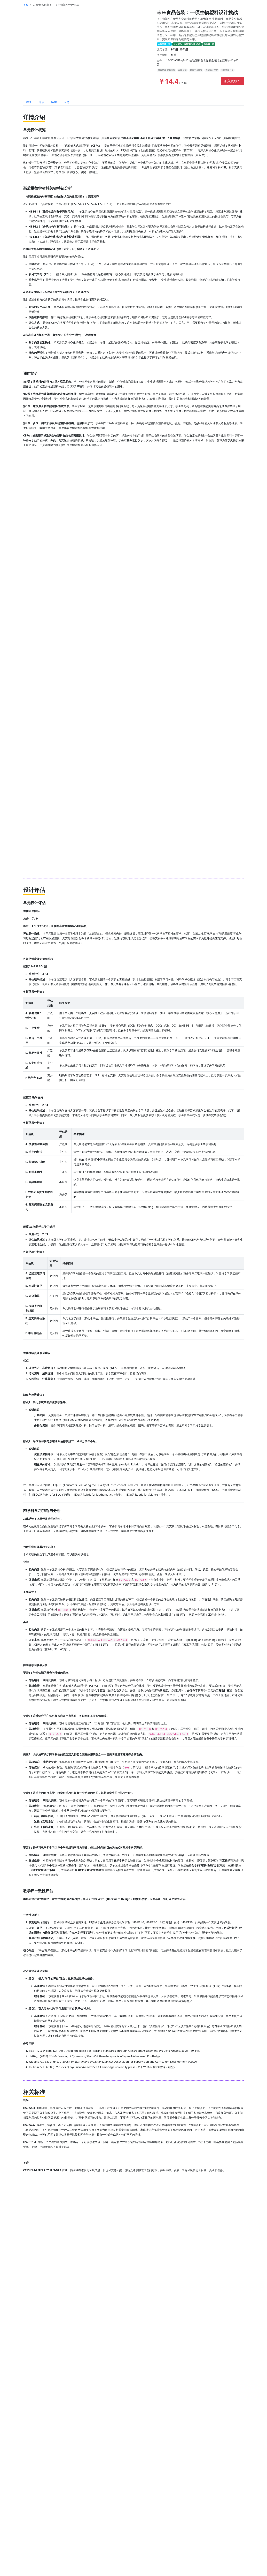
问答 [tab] (66, 102)
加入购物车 (232, 81)
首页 (26, 5)
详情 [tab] (29, 102)
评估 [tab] (41, 102)
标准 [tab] (54, 102)
